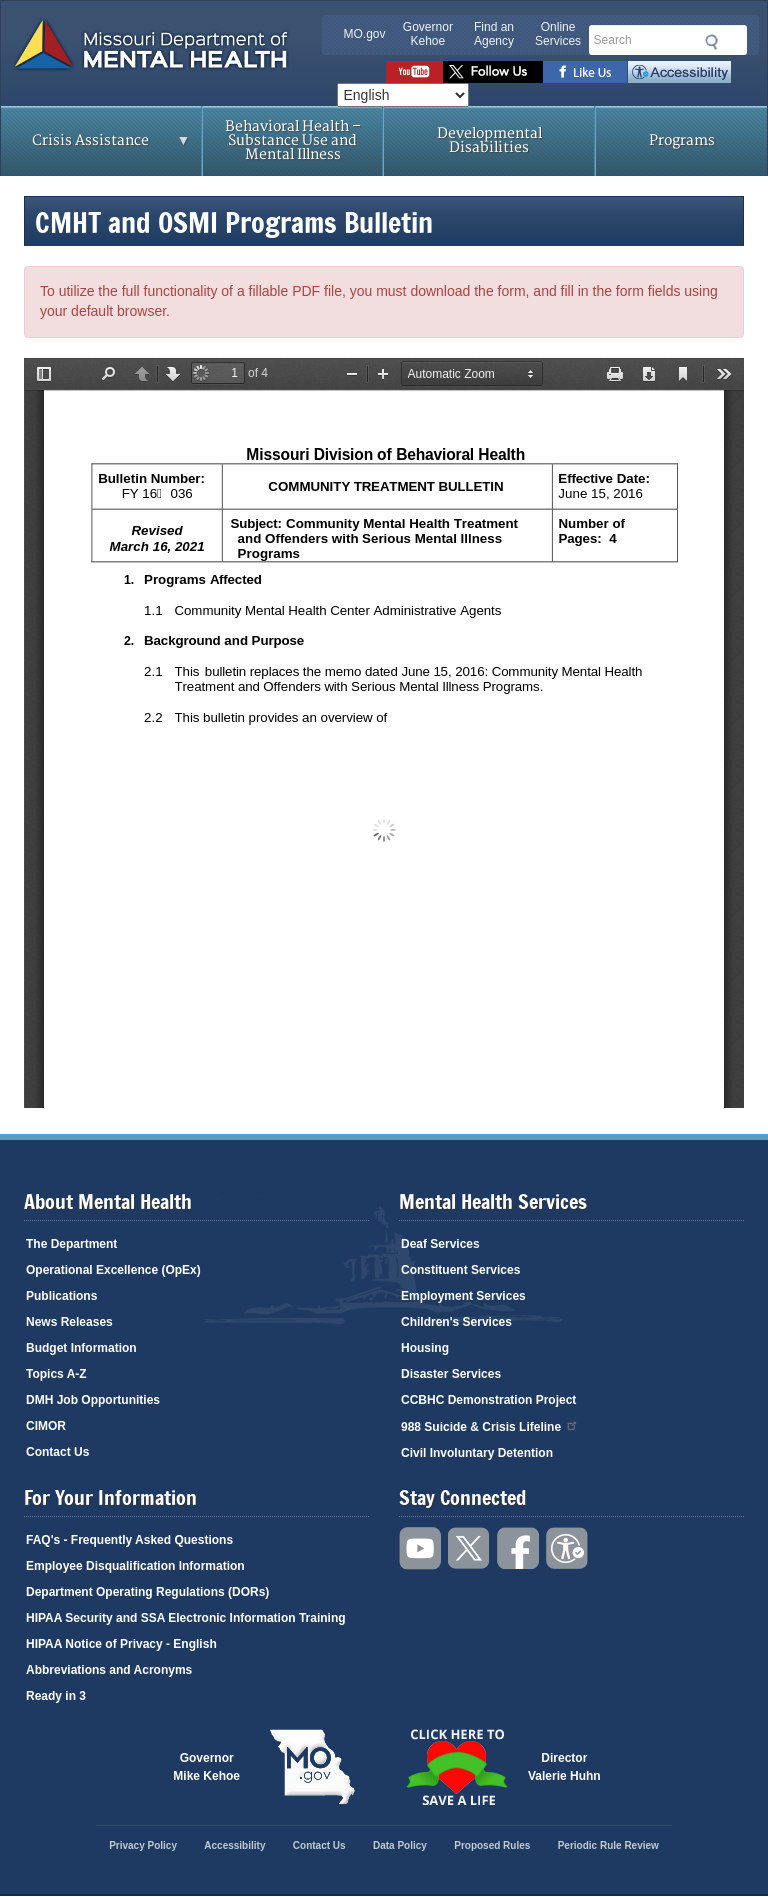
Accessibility (679, 72)
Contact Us (57, 1452)
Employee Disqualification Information (135, 1566)
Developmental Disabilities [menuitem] (489, 140)
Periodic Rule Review (608, 1845)
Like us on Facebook (585, 72)
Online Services (558, 34)
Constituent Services (460, 1270)
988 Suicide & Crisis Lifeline (490, 1425)
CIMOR (46, 1426)
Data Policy (400, 1845)
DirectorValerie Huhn (564, 1767)
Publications (61, 1296)
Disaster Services (451, 1374)
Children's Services (456, 1322)
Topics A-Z (56, 1374)
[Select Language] (403, 95)
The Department (71, 1244)
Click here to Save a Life (456, 1767)
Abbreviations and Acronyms (109, 1670)
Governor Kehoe (428, 34)
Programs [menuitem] (682, 140)
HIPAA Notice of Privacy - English (121, 1644)
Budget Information (81, 1348)
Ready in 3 (56, 1696)
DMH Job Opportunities (93, 1400)
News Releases (69, 1322)
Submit (708, 42)
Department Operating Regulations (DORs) (147, 1592)
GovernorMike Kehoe (206, 1767)
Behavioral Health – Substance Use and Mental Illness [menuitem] (293, 140)
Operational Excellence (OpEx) (113, 1270)
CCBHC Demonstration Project (488, 1400)
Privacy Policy (143, 1845)
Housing (425, 1348)
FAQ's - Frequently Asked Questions (129, 1540)
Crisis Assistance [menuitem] (96, 147)
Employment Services (463, 1296)
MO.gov (365, 34)
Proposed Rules (492, 1845)
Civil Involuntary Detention (477, 1453)
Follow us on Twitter (493, 72)
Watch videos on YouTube (414, 72)
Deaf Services (440, 1244)
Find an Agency (494, 34)
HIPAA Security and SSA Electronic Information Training (186, 1618)
